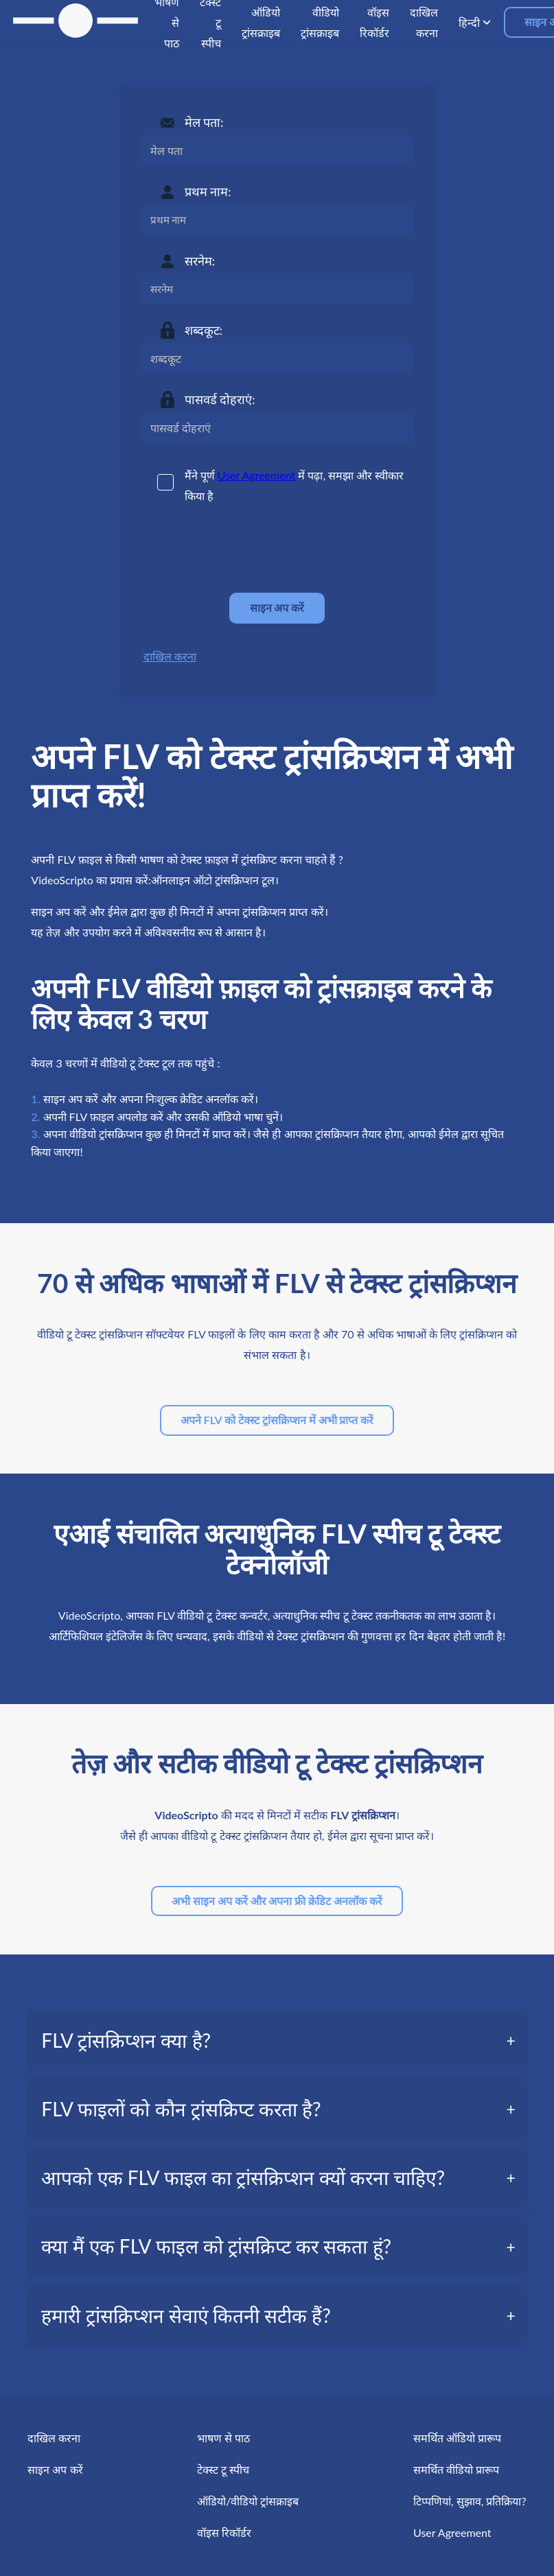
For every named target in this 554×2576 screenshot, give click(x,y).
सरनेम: (200, 260)
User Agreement (257, 475)
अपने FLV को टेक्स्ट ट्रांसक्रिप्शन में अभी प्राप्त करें (277, 1419)
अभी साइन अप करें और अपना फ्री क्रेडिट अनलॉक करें (277, 1900)
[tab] (276, 2040)
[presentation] (244, 549)
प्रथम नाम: (208, 191)
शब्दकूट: (204, 330)
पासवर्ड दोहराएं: (220, 399)
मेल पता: (204, 122)
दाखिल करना (169, 656)
